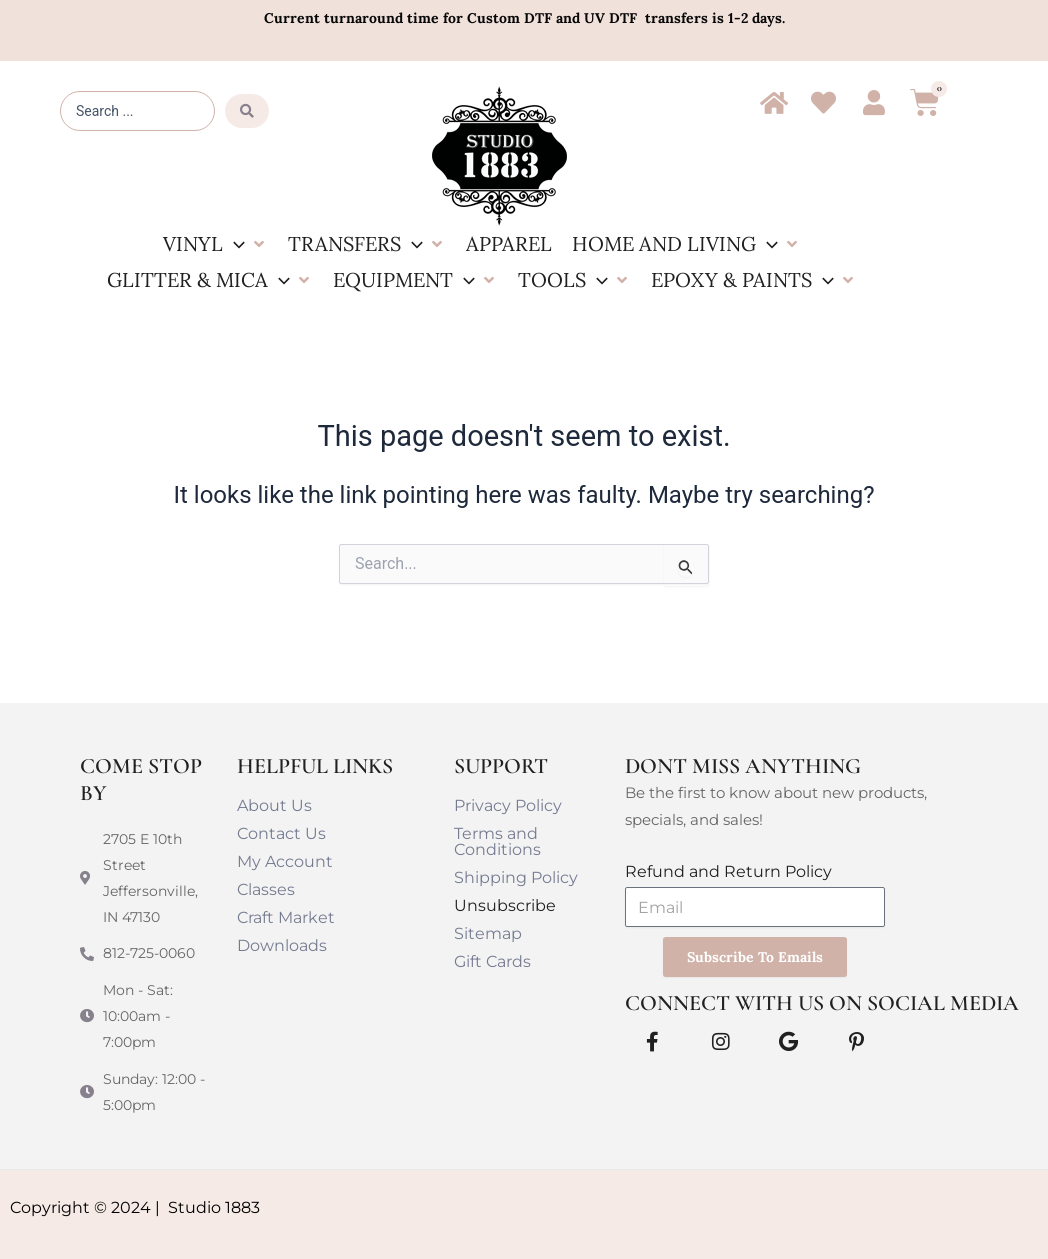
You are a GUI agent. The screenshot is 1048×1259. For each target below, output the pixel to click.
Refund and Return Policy (728, 870)
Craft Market (286, 916)
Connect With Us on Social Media (822, 1002)
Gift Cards (492, 960)
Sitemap (488, 932)
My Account (285, 860)
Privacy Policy (508, 804)
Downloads (282, 944)
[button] (215, 244)
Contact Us (281, 832)
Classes (266, 888)
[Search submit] (247, 111)
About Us (274, 804)
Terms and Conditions (497, 840)
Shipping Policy (516, 876)
